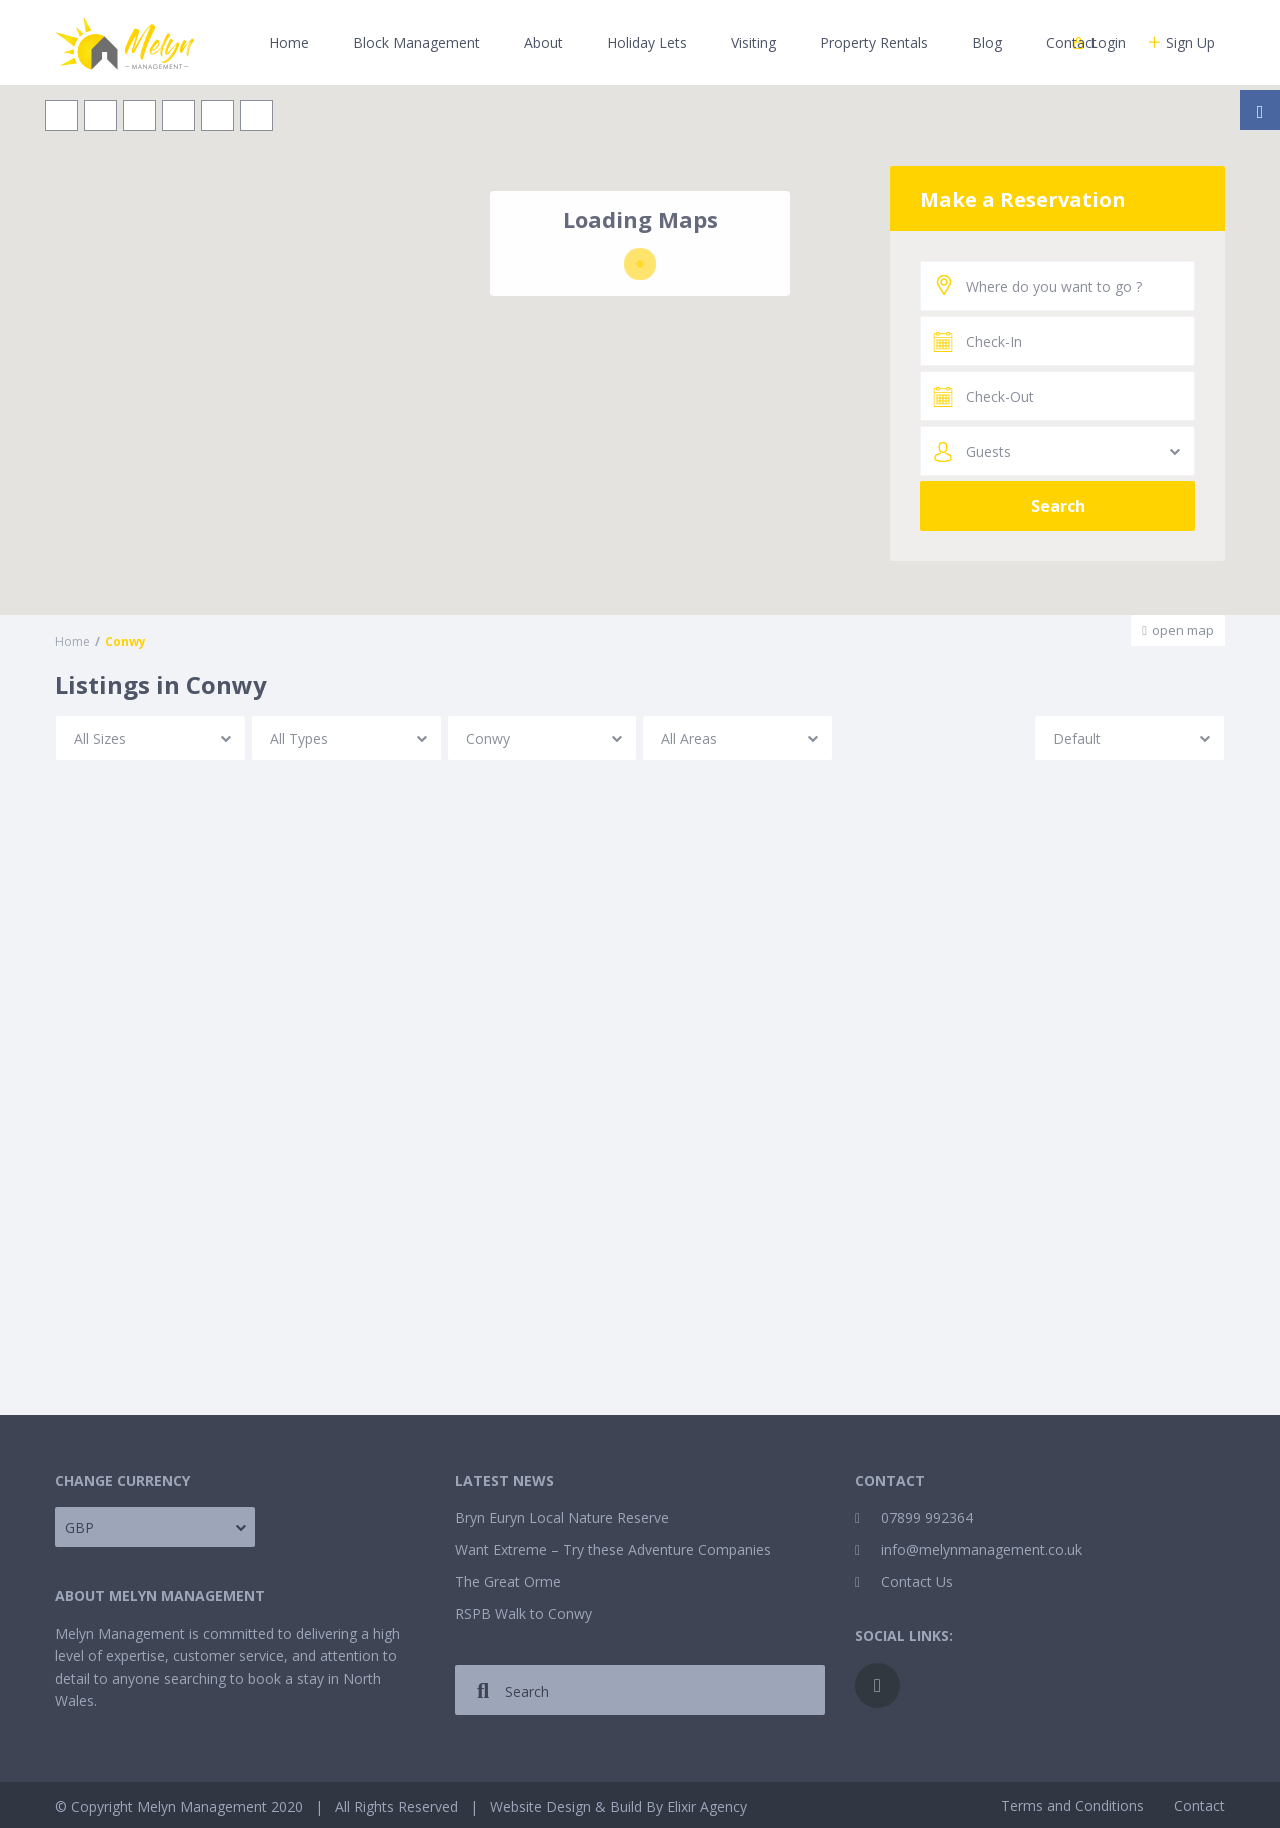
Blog (987, 42)
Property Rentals (874, 42)
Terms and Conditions (1072, 1805)
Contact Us (917, 1581)
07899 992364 (927, 1517)
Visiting (753, 42)
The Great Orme (508, 1581)
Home (289, 42)
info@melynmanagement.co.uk (981, 1549)
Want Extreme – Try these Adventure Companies (613, 1549)
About (543, 42)
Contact (1071, 42)
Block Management (416, 42)
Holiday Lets (647, 42)
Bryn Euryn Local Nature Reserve (562, 1517)
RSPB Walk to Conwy (523, 1613)
